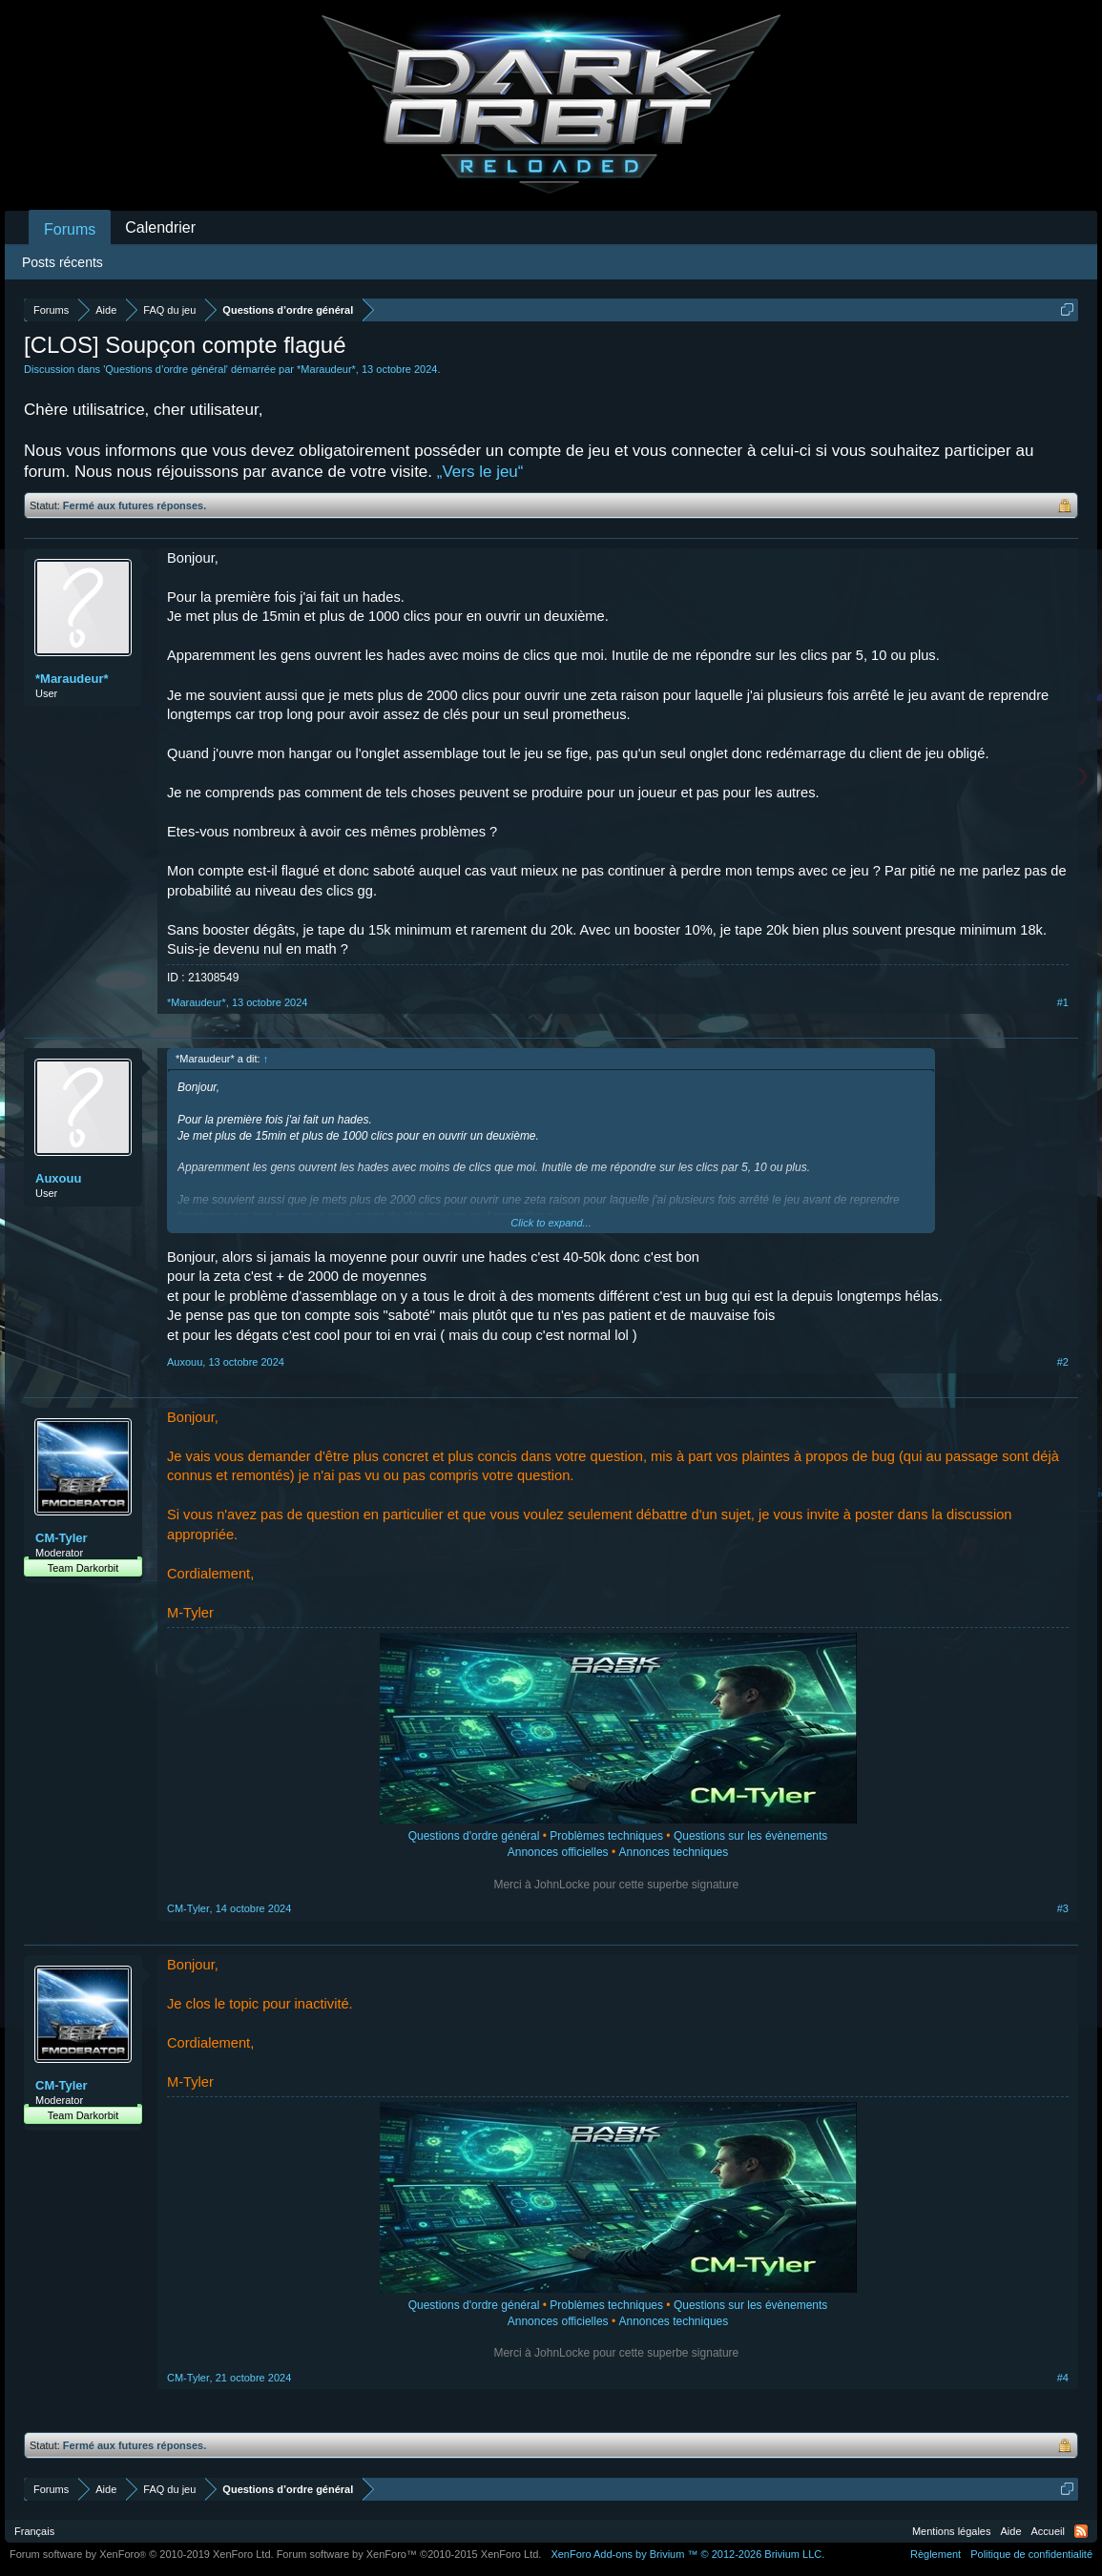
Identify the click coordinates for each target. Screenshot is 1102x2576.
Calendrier (160, 227)
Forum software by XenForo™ (409, 2554)
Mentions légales (951, 2531)
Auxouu (58, 1178)
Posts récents (62, 262)
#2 (1063, 1362)
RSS (1081, 2531)
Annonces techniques (673, 1852)
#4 (1063, 2377)
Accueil (1048, 2531)
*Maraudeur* (326, 369)
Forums (69, 229)
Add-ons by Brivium (687, 2554)
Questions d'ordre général (474, 1836)
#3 (1063, 1908)
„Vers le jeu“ (480, 472)
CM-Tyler (61, 1538)
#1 (1063, 1002)
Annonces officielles (558, 1852)
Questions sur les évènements (750, 1836)
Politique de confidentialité (1031, 2554)
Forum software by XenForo (142, 2554)
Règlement (935, 2554)
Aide (1011, 2531)
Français (34, 2531)
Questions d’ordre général (165, 369)
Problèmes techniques (606, 1836)
